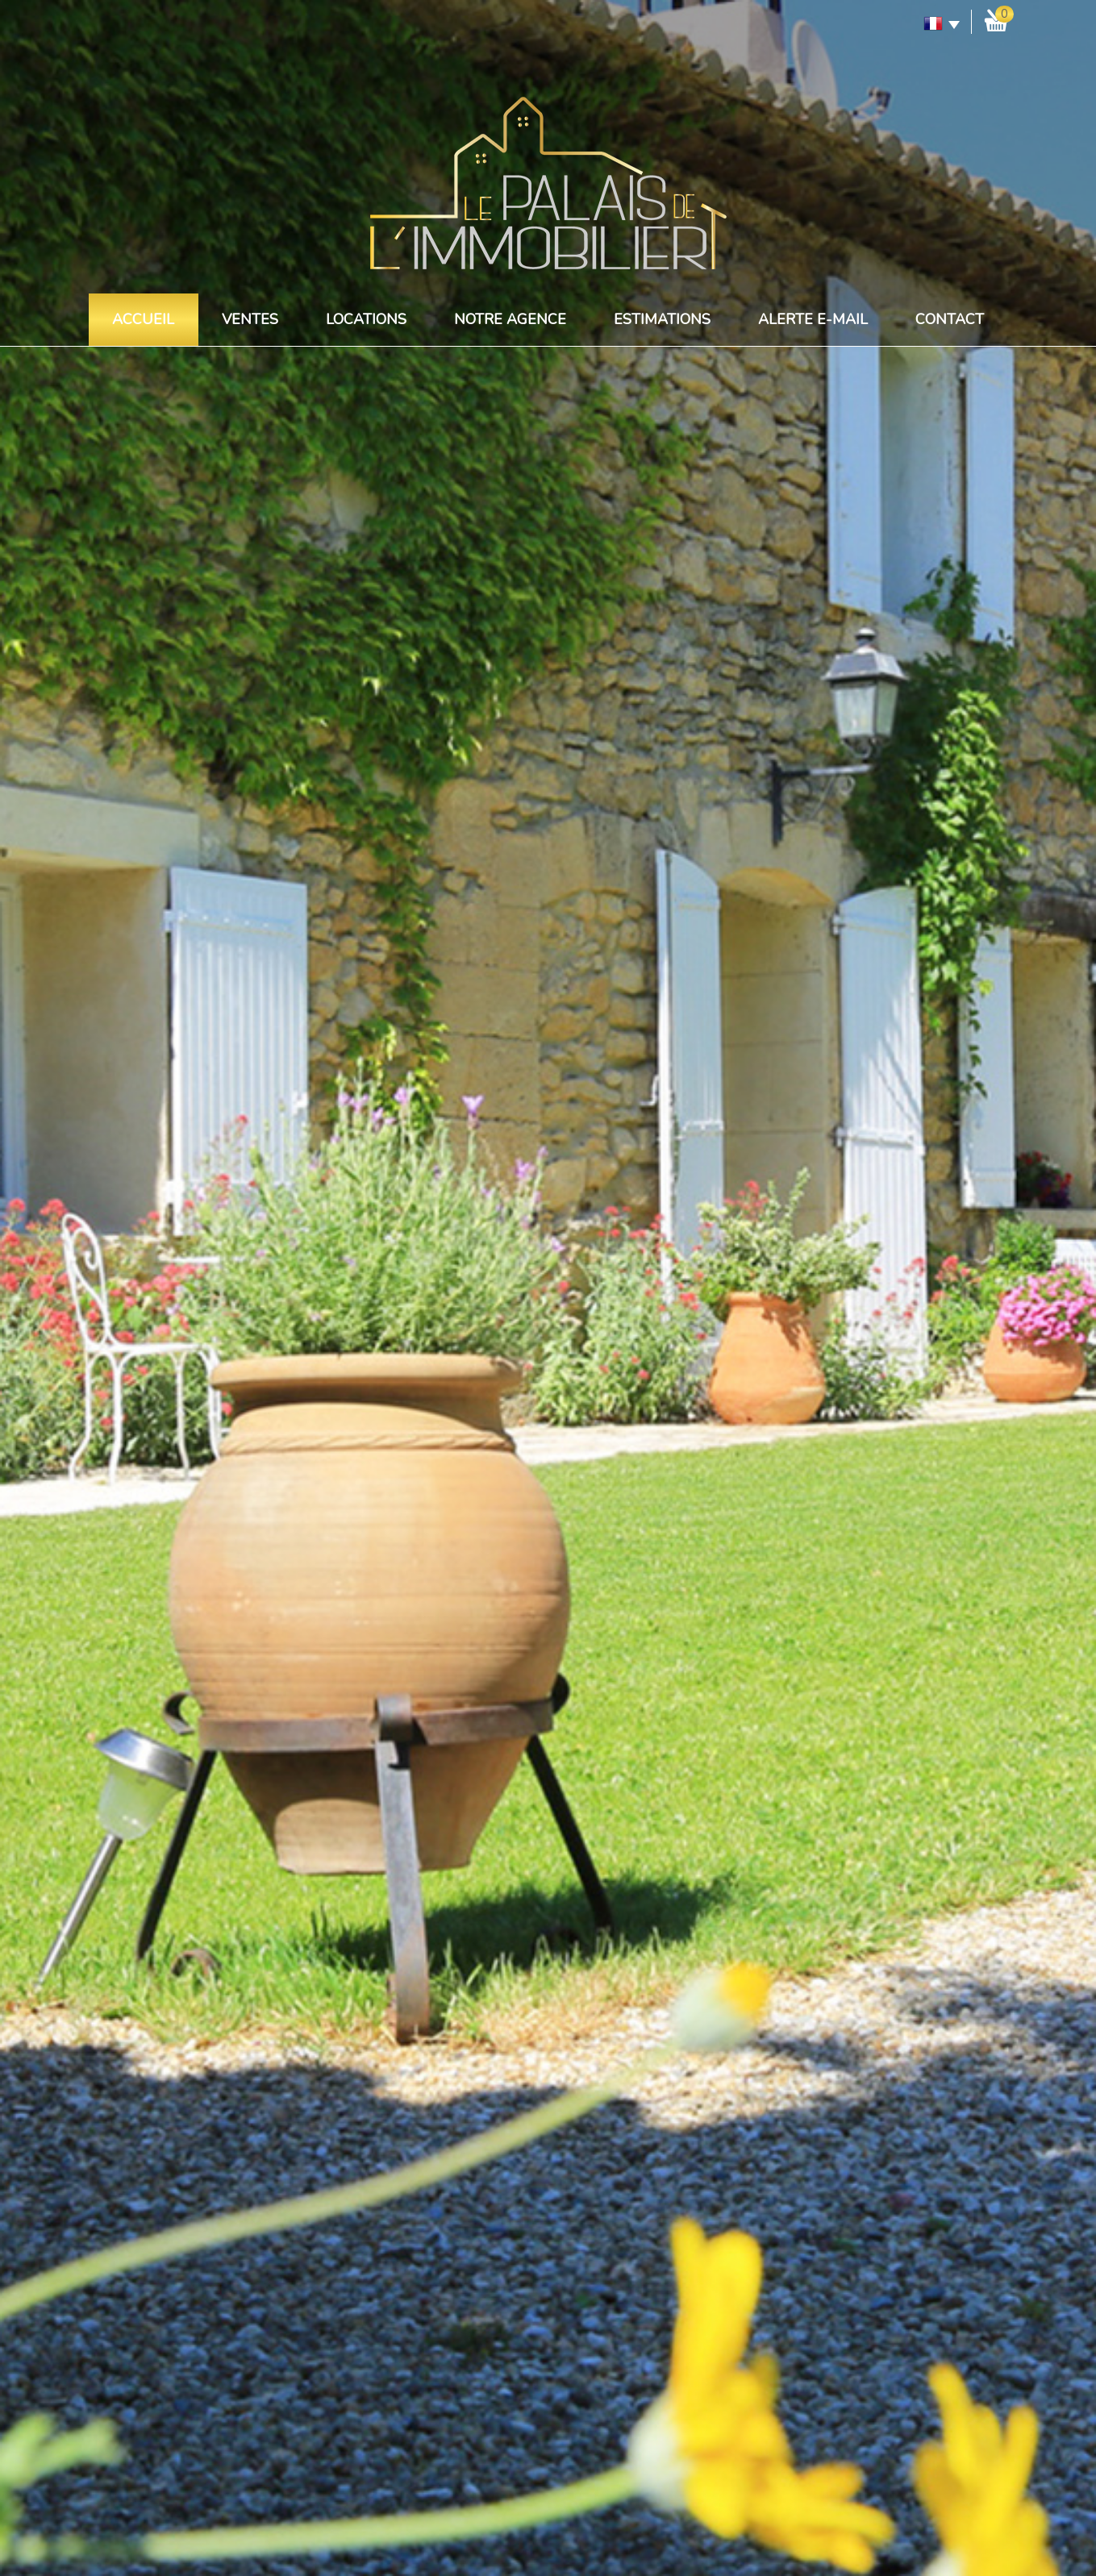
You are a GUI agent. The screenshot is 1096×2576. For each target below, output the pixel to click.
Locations (366, 319)
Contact (949, 319)
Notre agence (510, 319)
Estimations (662, 319)
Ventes (250, 319)
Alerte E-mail (813, 319)
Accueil (143, 319)
